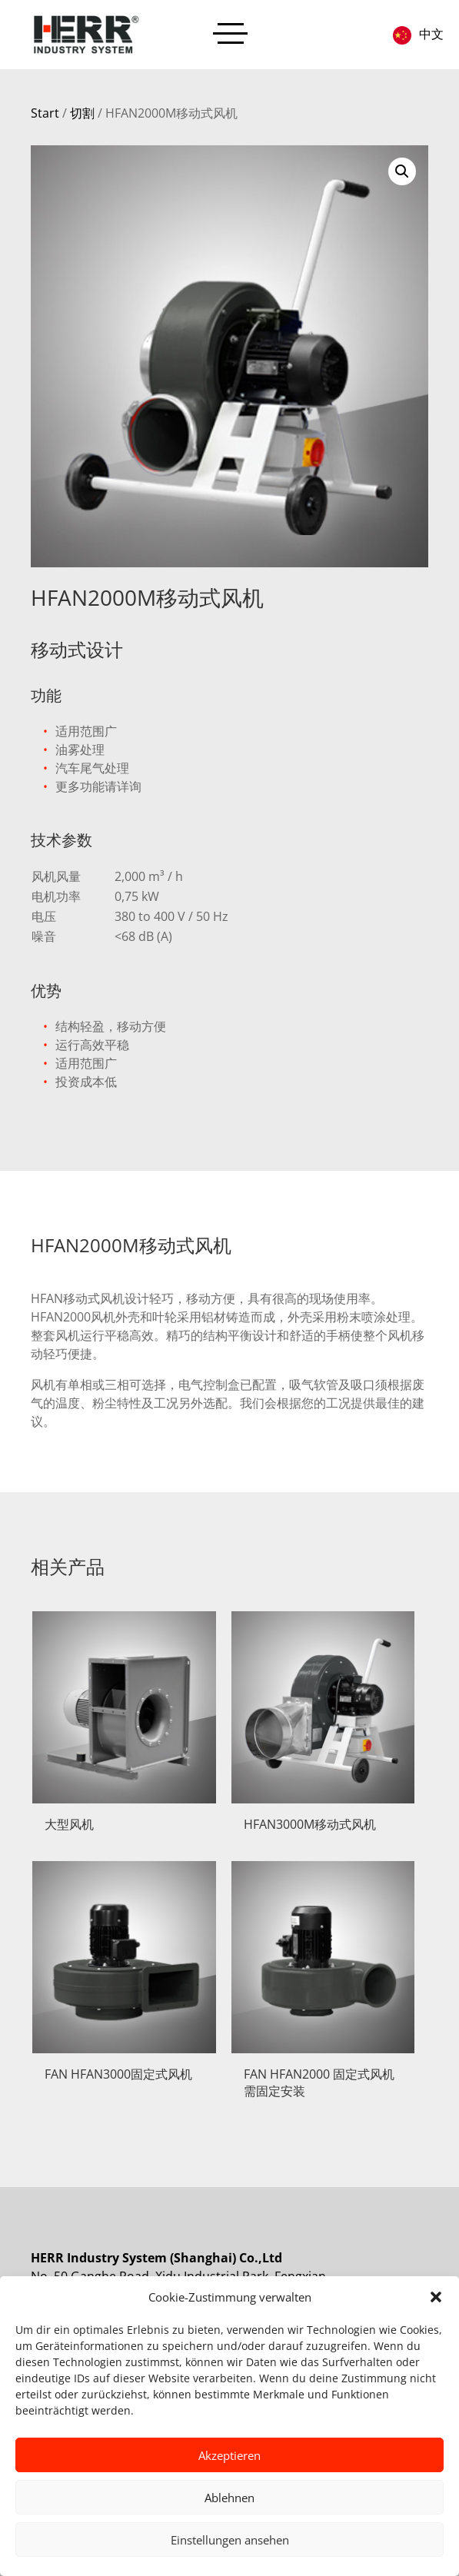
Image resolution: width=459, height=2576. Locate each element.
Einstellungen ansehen (230, 2540)
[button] (436, 2297)
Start (45, 113)
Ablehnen (229, 2497)
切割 (82, 113)
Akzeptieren (229, 2455)
